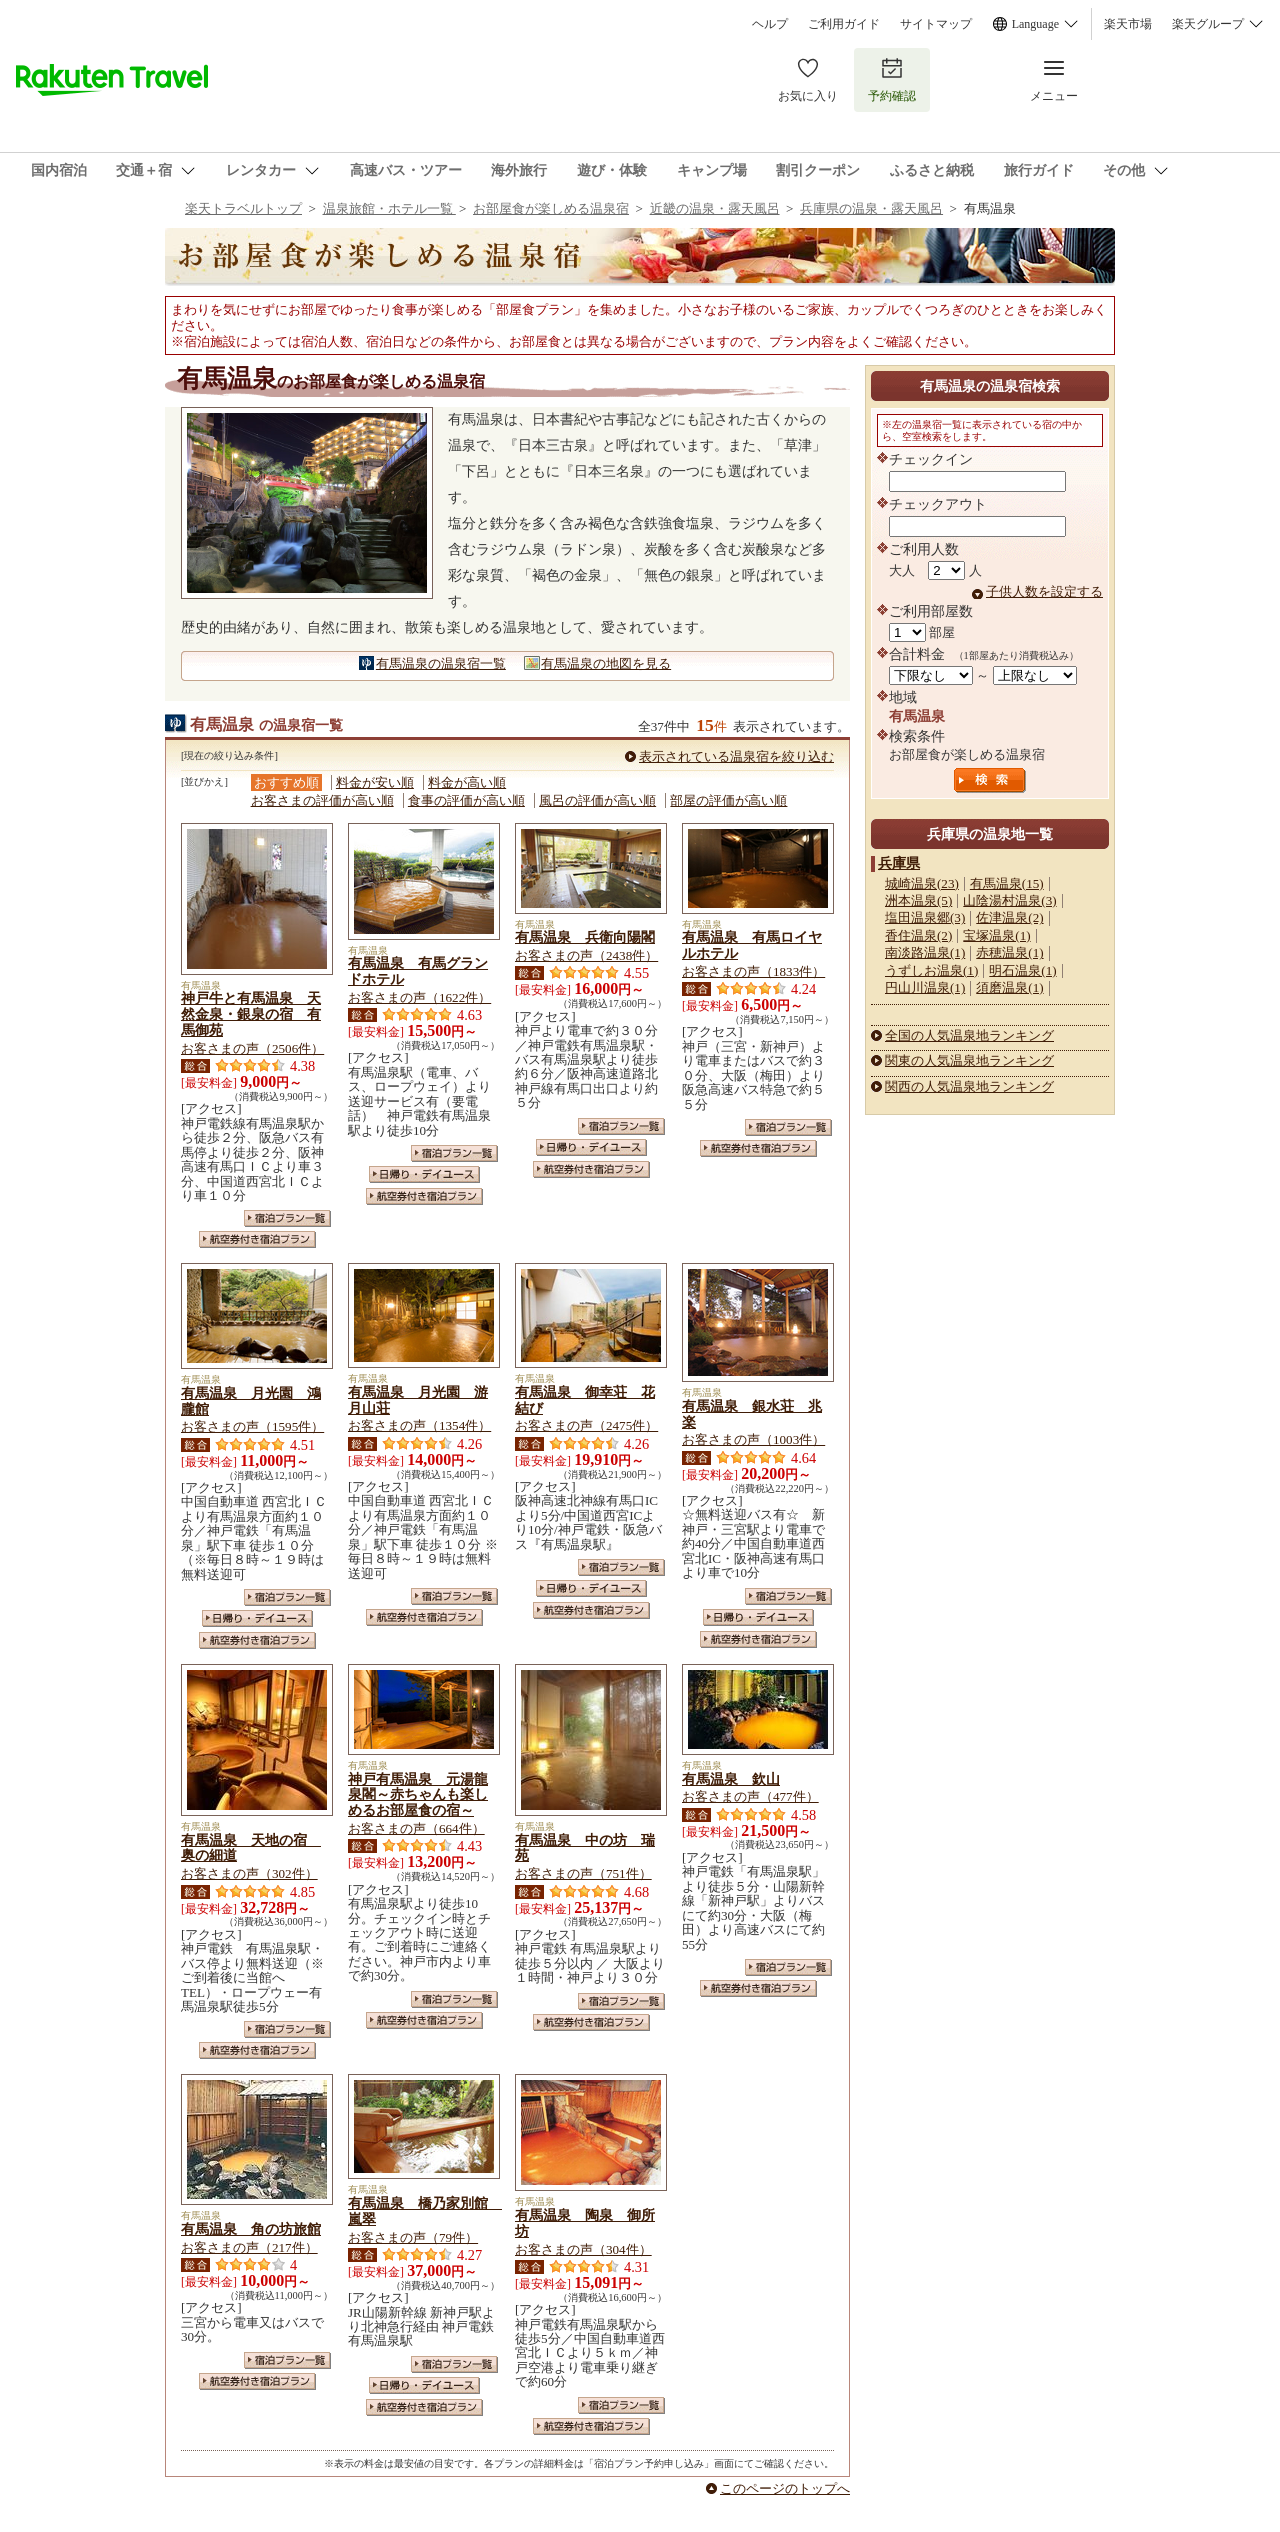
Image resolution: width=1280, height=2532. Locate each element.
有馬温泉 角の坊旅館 (251, 2229)
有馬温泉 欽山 (731, 1779)
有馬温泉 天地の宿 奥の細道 (251, 1848)
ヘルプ (770, 24)
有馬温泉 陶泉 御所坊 (585, 2223)
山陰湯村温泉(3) (1009, 900)
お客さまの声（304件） (583, 2249)
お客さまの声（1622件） (419, 997)
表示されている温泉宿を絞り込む (736, 756)
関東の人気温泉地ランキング (969, 1060)
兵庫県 (899, 863)
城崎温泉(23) (922, 883)
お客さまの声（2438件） (586, 955)
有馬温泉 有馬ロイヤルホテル (752, 945)
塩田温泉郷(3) (925, 917)
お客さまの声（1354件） (419, 1425)
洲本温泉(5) (918, 900)
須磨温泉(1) (1009, 987)
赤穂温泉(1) (1009, 952)
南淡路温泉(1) (925, 952)
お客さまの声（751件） (583, 1873)
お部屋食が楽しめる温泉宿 (551, 208)
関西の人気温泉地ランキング (969, 1086)
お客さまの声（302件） (249, 1873)
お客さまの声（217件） (249, 2247)
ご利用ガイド (844, 24)
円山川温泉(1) (925, 987)
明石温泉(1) (1022, 970)
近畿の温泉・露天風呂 (715, 208)
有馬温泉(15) (1007, 883)
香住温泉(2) (918, 935)
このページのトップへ (785, 2488)
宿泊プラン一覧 (287, 1218)
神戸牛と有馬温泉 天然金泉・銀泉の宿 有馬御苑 (251, 1014)
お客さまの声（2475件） (586, 1425)
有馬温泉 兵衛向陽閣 (585, 937)
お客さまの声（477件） (750, 1796)
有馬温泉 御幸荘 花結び (585, 1400)
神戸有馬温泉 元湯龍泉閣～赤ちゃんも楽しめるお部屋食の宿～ (418, 1795)
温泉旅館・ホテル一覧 (389, 208)
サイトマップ (936, 24)
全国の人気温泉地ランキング (969, 1035)
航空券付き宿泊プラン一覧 (257, 1239)
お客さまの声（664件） (416, 1828)
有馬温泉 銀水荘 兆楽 (752, 1414)
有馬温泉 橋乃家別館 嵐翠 (425, 2211)
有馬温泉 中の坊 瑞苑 (585, 1848)
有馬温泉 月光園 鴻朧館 (251, 1401)
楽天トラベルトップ (243, 208)
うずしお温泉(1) (931, 970)
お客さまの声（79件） (413, 2237)
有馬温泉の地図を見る (606, 663)
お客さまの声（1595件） (252, 1426)
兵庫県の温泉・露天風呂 (871, 208)
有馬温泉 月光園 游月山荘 (418, 1400)
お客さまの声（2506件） (252, 1048)
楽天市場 (1128, 24)
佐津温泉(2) (1009, 917)
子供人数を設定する (1044, 591)
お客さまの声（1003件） (753, 1439)
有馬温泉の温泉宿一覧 (441, 663)
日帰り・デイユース (424, 1174)
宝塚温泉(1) (996, 935)
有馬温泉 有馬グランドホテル (418, 971)
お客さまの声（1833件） (753, 971)
